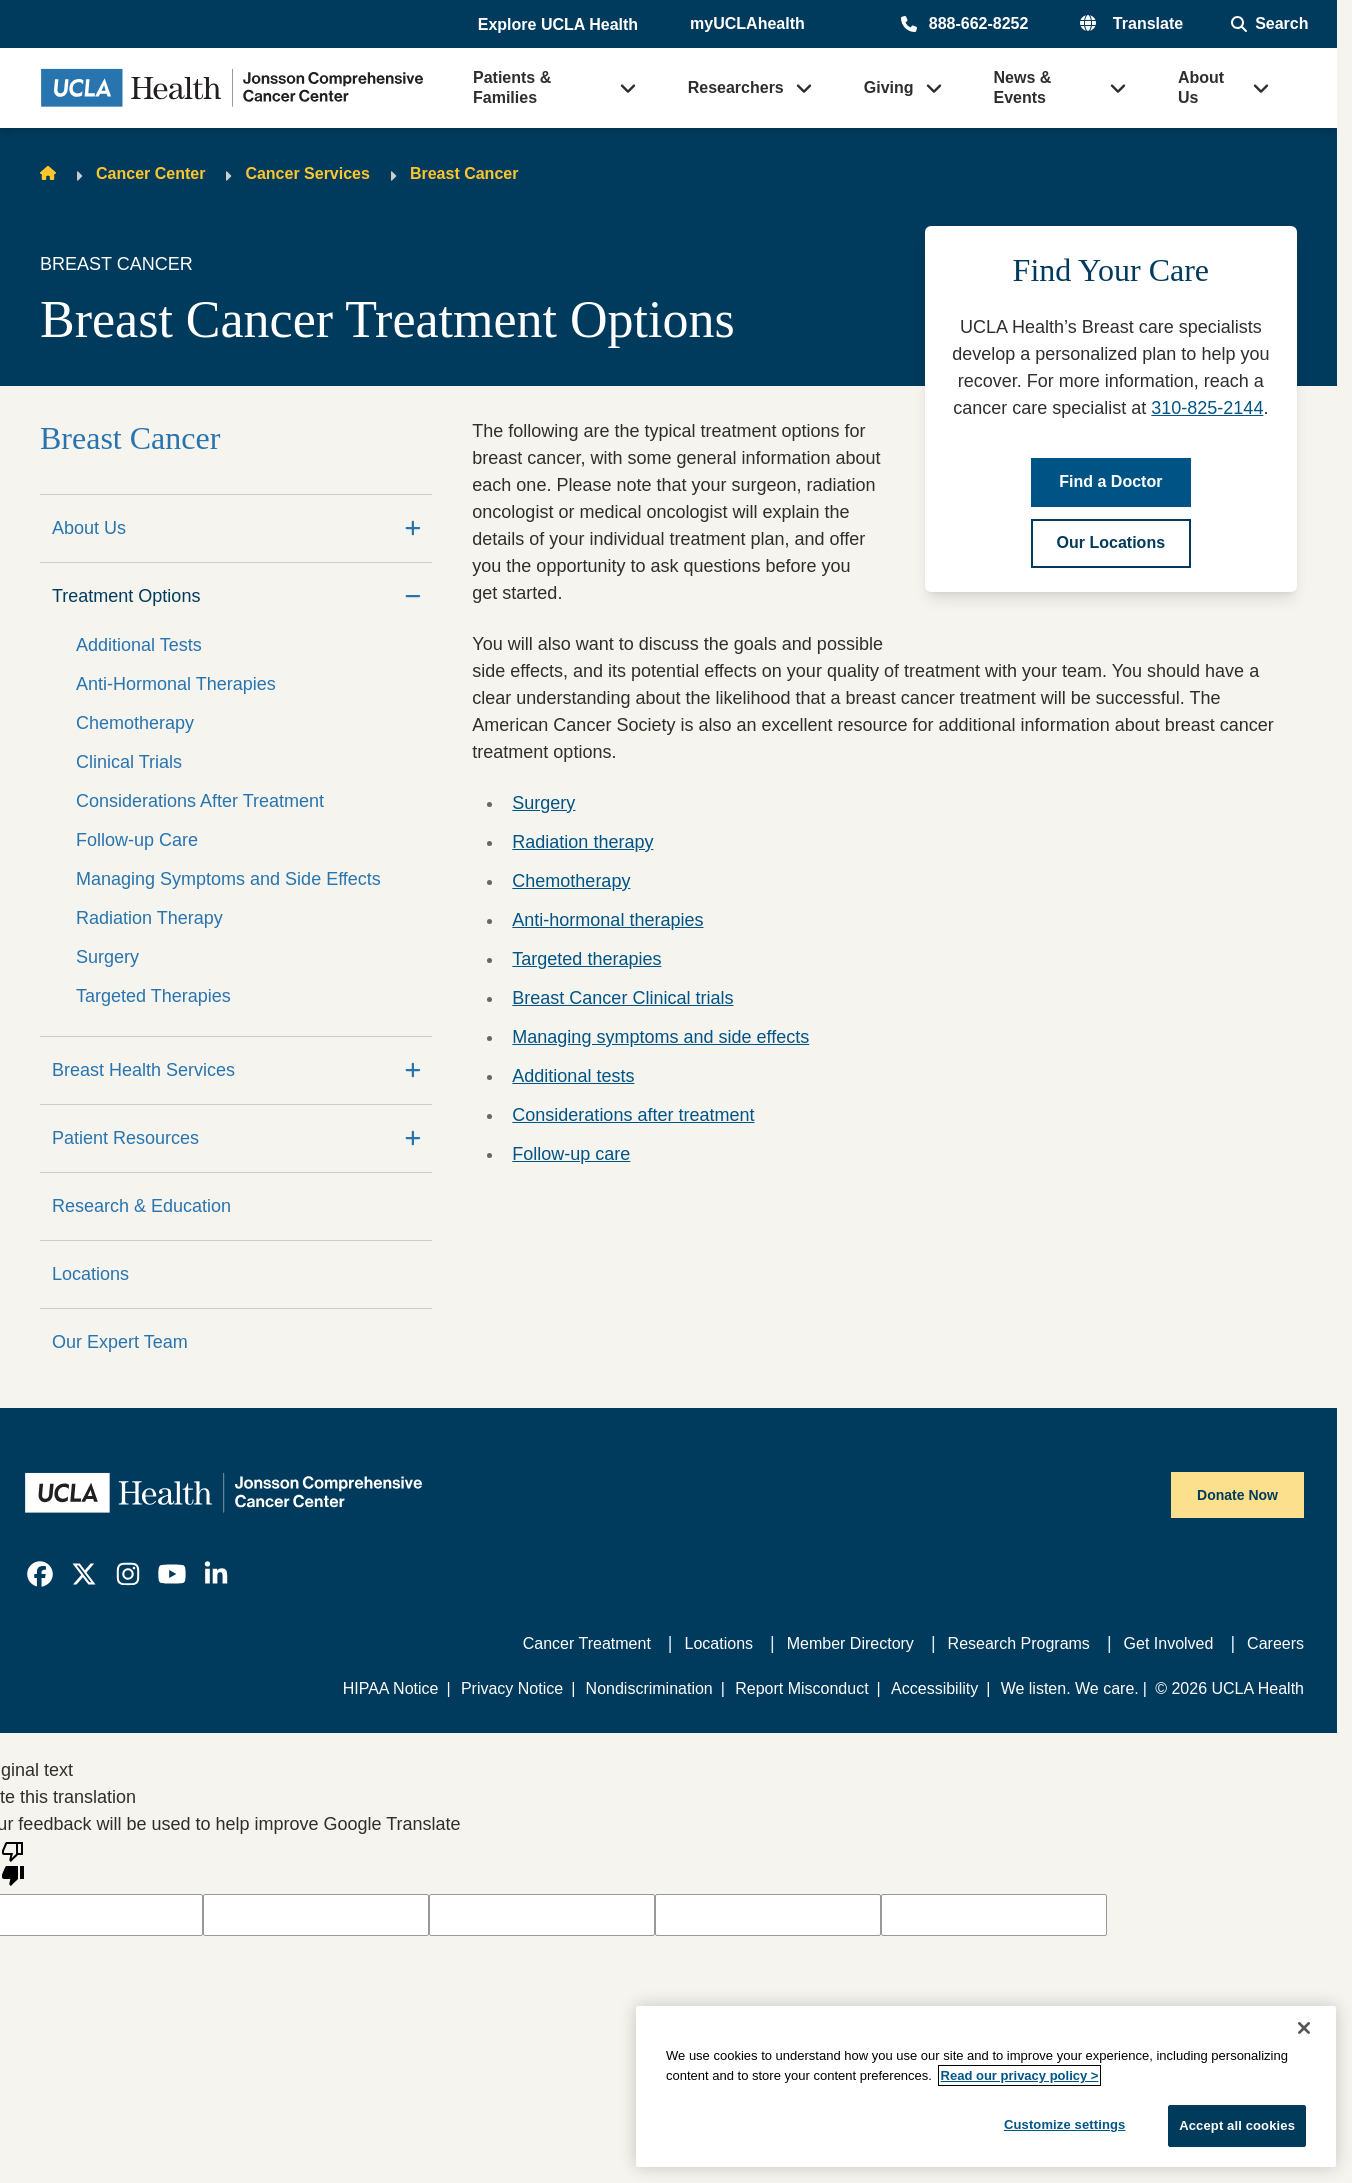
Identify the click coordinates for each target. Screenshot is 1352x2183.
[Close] (1304, 2028)
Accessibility (934, 1688)
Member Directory (850, 1643)
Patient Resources (125, 1138)
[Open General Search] (1269, 24)
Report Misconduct (801, 1688)
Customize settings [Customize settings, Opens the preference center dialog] (1065, 2124)
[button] (560, 25)
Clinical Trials (129, 762)
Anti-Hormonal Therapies (176, 684)
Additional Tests (139, 645)
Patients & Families (512, 87)
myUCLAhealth (747, 23)
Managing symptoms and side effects (660, 1037)
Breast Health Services (143, 1070)
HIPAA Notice (391, 1688)
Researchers (736, 87)
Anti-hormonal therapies (607, 920)
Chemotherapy (135, 723)
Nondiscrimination (649, 1688)
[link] (40, 1574)
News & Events (1023, 87)
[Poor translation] (13, 1862)
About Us (1201, 87)
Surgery (107, 957)
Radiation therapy (582, 842)
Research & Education (141, 1206)
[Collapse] (413, 596)
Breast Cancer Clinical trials (622, 998)
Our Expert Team (120, 1342)
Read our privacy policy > (1020, 2075)
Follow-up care (571, 1154)
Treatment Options (126, 596)
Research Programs (1019, 1643)
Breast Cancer (464, 173)
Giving (889, 87)
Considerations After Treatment (200, 801)
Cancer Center (150, 173)
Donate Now (1237, 1495)
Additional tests (573, 1076)
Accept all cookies (1237, 2125)
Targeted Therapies (153, 996)
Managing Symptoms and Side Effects (228, 879)
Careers (1275, 1643)
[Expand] (413, 528)
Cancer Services (307, 173)
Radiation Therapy (149, 918)
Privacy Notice (512, 1688)
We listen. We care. (1070, 1688)
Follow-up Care (137, 840)
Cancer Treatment (587, 1643)
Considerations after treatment (633, 1115)
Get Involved (1169, 1643)
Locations (90, 1274)
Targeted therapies (586, 959)
